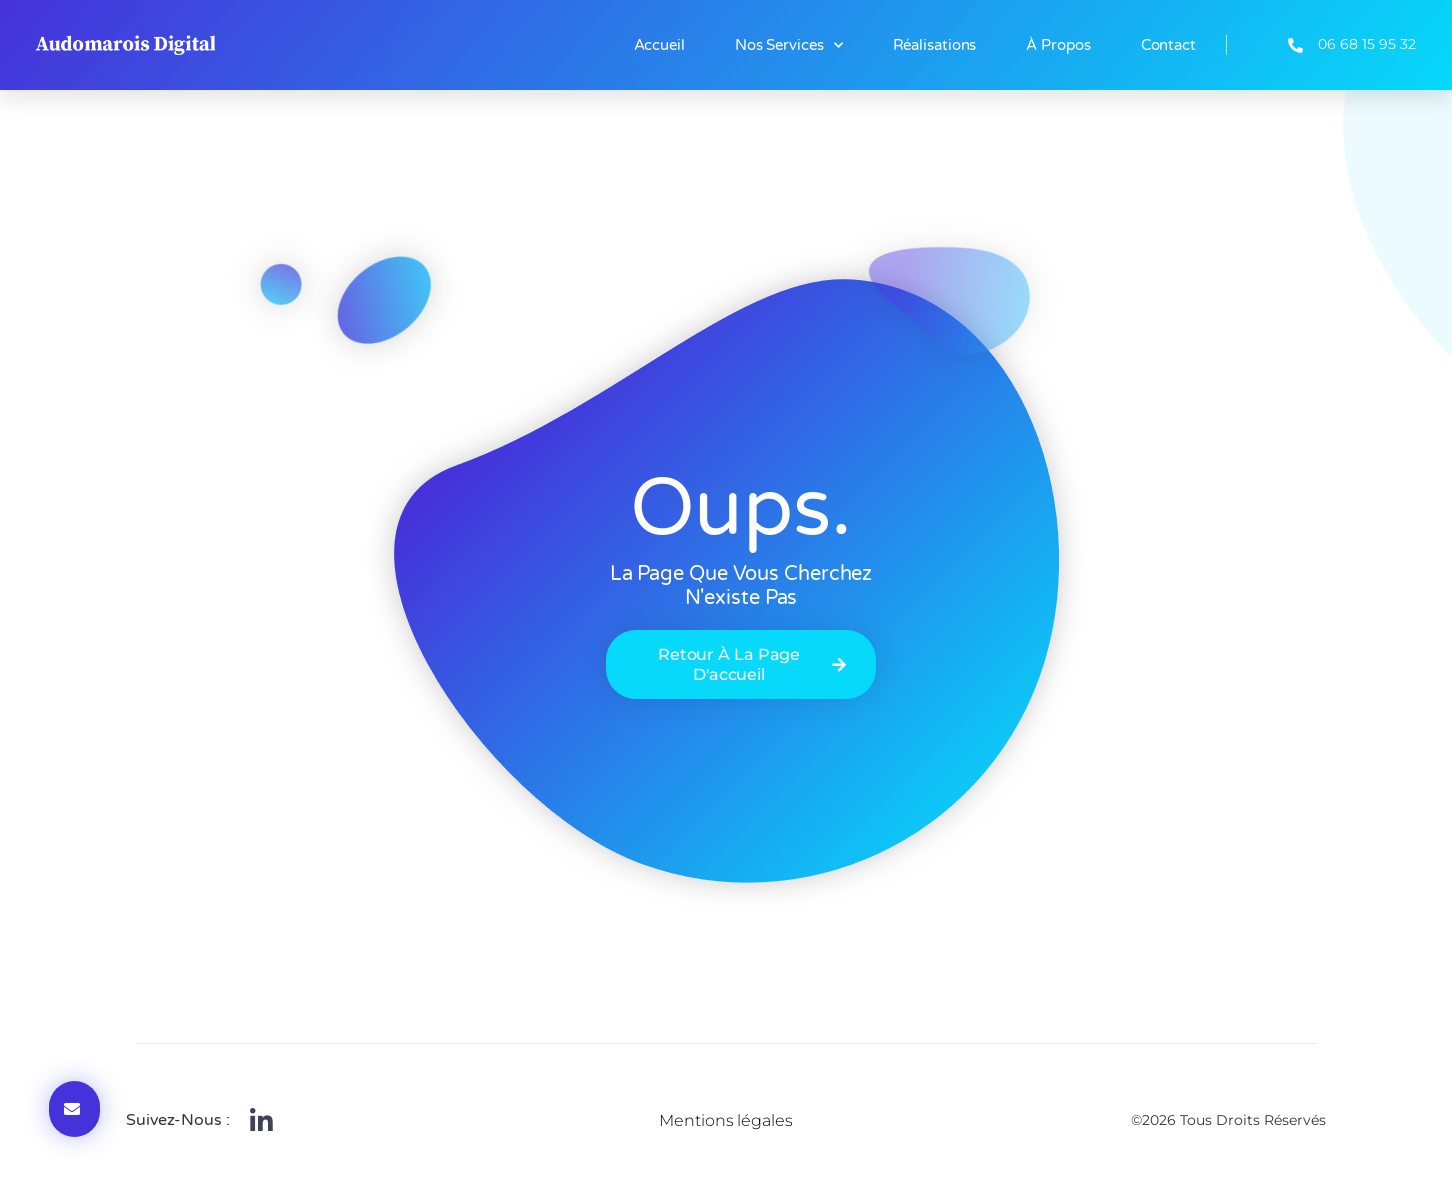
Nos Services (789, 45)
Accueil (659, 45)
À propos (1058, 45)
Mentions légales (725, 1120)
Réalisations (935, 45)
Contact (1168, 45)
